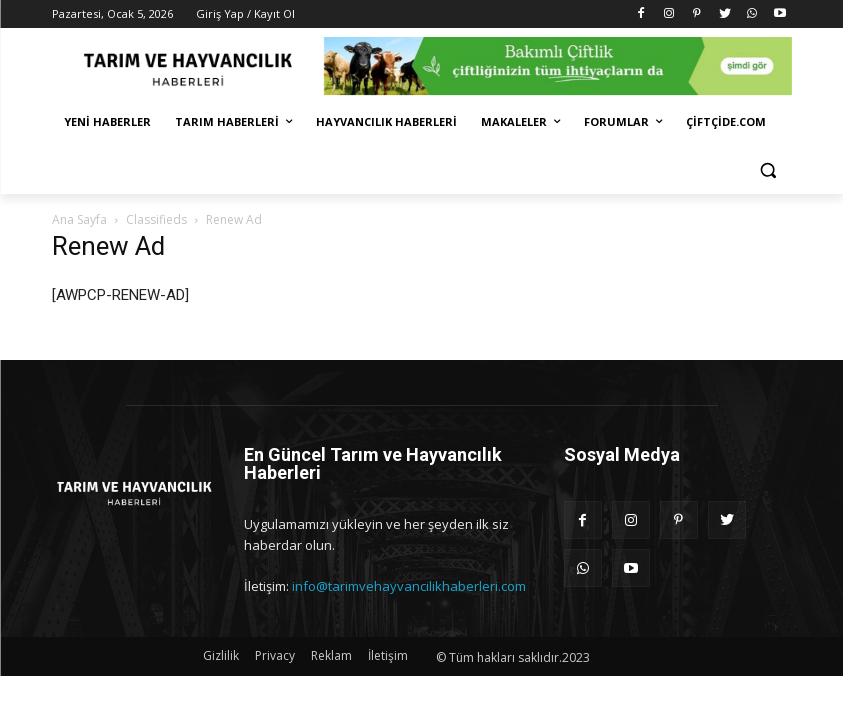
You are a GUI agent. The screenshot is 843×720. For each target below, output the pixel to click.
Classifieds (156, 219)
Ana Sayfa (79, 219)
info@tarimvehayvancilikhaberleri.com (409, 586)
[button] (768, 170)
